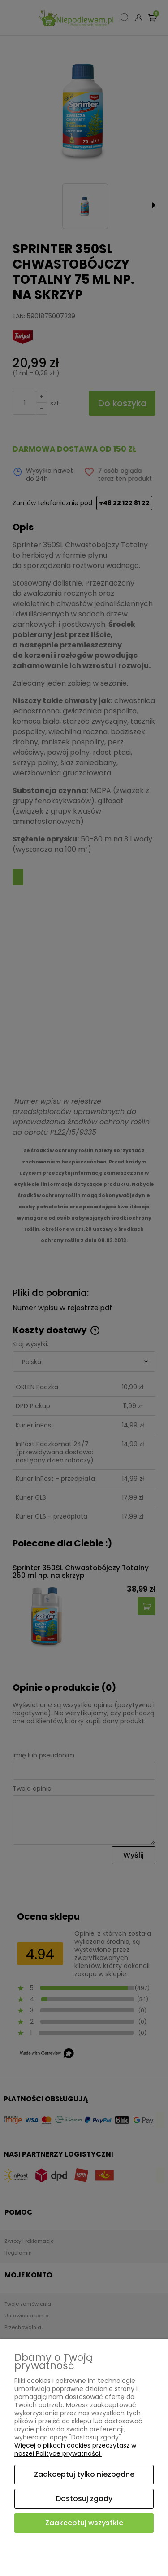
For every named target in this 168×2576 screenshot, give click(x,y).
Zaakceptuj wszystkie (84, 2523)
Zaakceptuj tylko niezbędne (84, 2474)
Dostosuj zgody (84, 2498)
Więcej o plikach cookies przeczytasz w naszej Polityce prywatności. (75, 2449)
